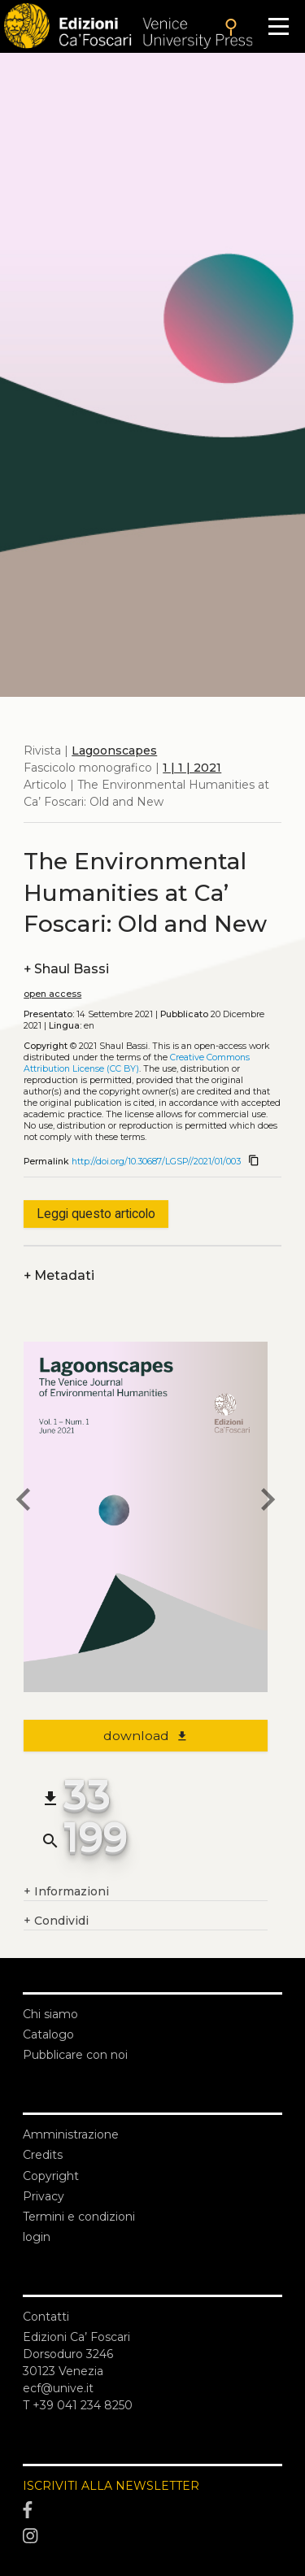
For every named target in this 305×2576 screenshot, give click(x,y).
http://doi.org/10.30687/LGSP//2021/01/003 (156, 1161)
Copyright (51, 2176)
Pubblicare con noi (75, 2054)
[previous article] (23, 1502)
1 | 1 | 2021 (192, 767)
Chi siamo (50, 2014)
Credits (43, 2154)
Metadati (59, 1275)
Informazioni (66, 1891)
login (36, 2237)
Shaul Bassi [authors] (66, 969)
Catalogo (48, 2034)
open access (52, 994)
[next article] (267, 1502)
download (146, 1735)
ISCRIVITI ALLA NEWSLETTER (111, 2485)
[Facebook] (152, 2511)
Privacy (43, 2196)
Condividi (56, 1921)
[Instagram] (152, 2536)
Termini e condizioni (79, 2216)
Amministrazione (71, 2134)
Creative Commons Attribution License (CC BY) (137, 1063)
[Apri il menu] (278, 26)
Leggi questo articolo (96, 1213)
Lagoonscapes (114, 750)
